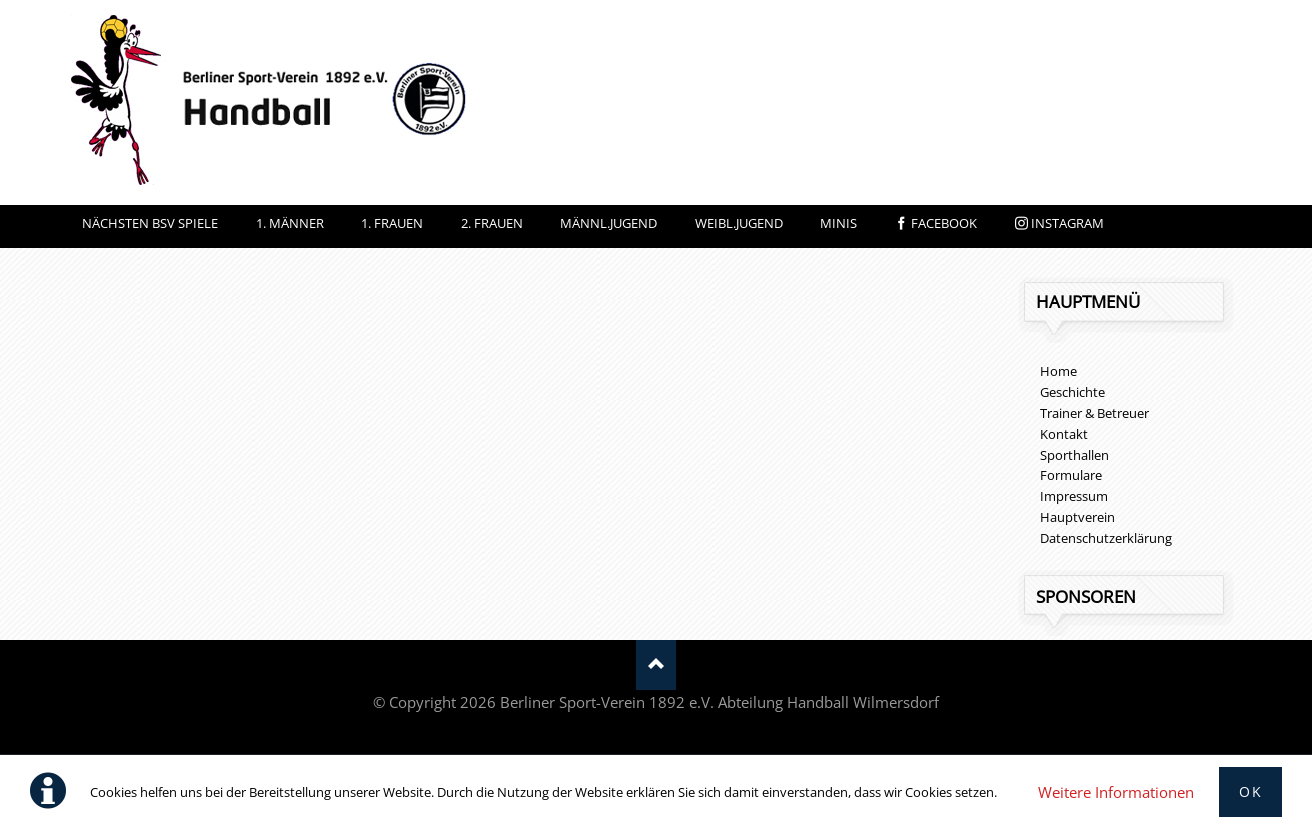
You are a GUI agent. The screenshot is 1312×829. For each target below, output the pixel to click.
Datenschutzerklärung (1106, 538)
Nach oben (656, 665)
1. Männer (290, 223)
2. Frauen (492, 223)
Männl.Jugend (608, 223)
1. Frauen (392, 223)
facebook (944, 223)
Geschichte (1072, 392)
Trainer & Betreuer (1094, 413)
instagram (1067, 223)
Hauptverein (1077, 517)
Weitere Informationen (1116, 792)
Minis (838, 223)
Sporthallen (1074, 455)
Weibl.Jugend (739, 223)
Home (1058, 371)
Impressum (1074, 496)
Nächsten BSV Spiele (150, 223)
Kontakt (1064, 434)
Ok (1250, 791)
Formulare (1071, 475)
